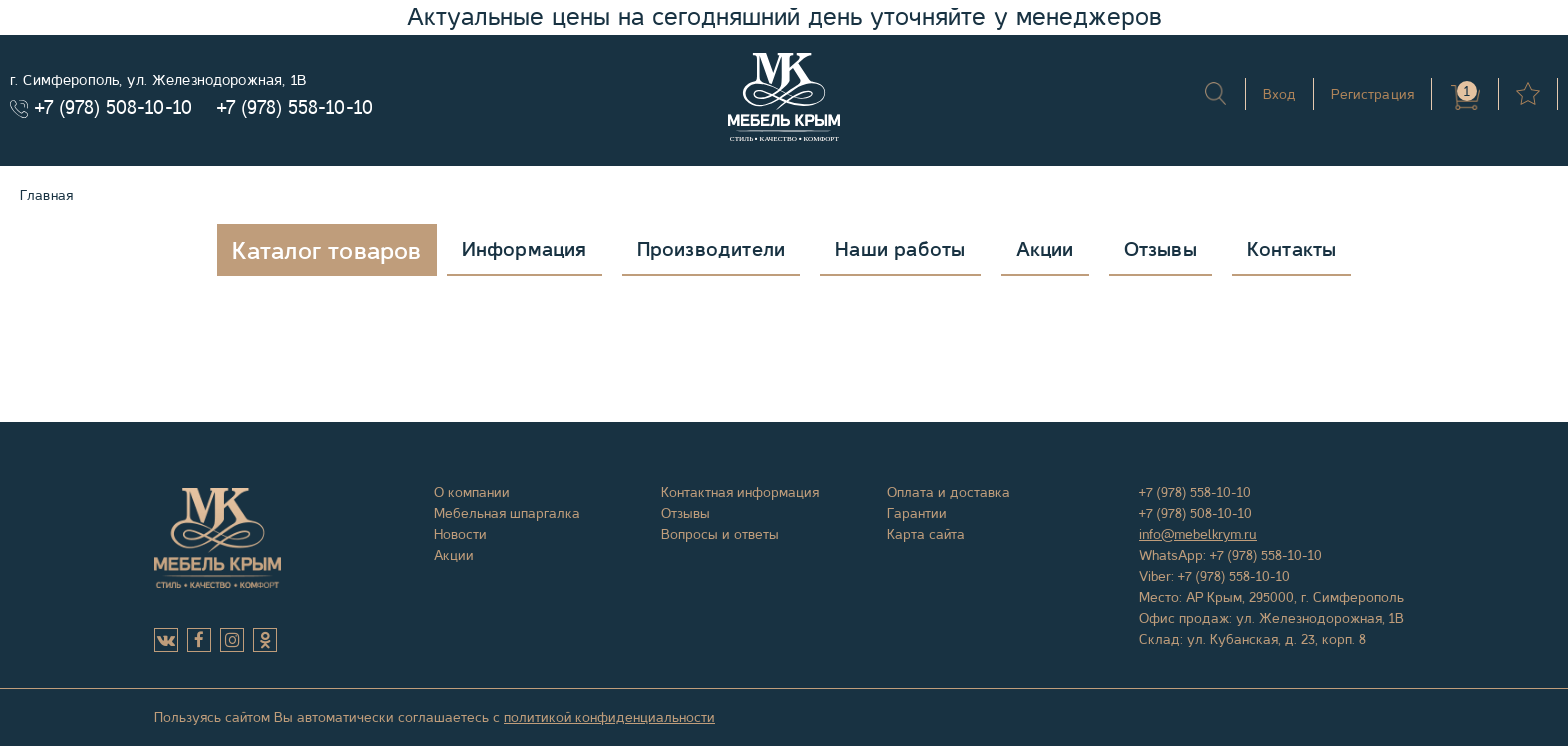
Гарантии (917, 513)
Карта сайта (926, 534)
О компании (472, 492)
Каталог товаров (327, 251)
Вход (1280, 94)
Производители (711, 249)
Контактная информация (740, 492)
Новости (460, 534)
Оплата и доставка (948, 492)
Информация (524, 249)
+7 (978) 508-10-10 (113, 107)
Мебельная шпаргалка (507, 513)
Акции (1045, 249)
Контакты (1292, 249)
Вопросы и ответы (720, 534)
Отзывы (1160, 249)
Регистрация (1372, 94)
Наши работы (900, 249)
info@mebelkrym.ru (1198, 534)
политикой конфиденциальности (609, 717)
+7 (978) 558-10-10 (295, 107)
